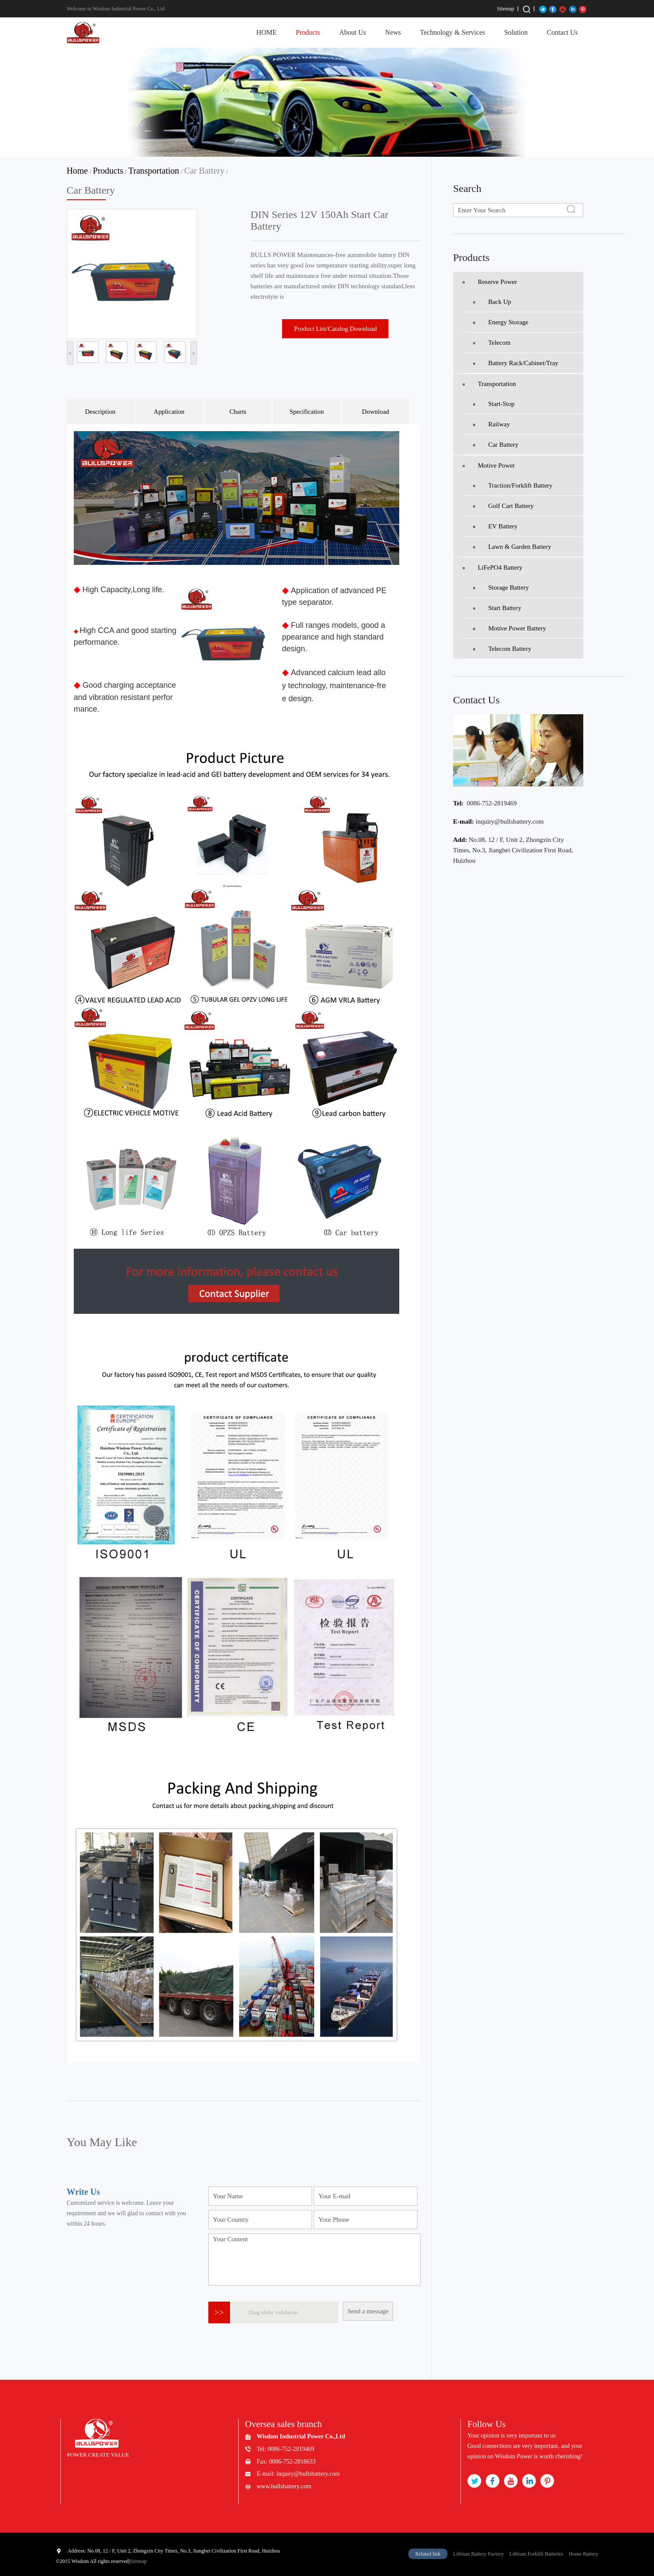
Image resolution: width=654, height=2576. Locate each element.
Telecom (491, 342)
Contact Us (562, 32)
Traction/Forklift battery (512, 485)
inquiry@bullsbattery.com (510, 821)
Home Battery (583, 2554)
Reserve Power (490, 281)
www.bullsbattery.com (284, 2486)
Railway (491, 424)
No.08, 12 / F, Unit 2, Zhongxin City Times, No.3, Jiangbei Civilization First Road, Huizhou (513, 850)
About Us (352, 32)
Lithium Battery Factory (478, 2554)
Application (169, 411)
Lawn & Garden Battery (512, 546)
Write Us (83, 2192)
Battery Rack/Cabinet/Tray (516, 363)
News (393, 32)
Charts (238, 411)
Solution (516, 32)
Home (77, 170)
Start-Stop (494, 403)
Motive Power (489, 465)
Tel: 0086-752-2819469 (285, 2449)
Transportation (153, 170)
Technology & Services (452, 32)
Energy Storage (501, 322)
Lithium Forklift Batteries (536, 2554)
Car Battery (204, 170)
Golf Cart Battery (503, 505)
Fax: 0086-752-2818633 (286, 2461)
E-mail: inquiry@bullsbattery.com (298, 2473)
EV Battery (495, 526)
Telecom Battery (502, 648)
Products (308, 32)
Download (375, 411)
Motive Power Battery (509, 628)
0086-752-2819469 (491, 803)
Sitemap (505, 9)
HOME (266, 32)
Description (100, 411)
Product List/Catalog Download (335, 328)
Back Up (492, 301)
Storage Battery (501, 587)
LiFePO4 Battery (493, 567)
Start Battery (497, 607)
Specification (306, 411)
